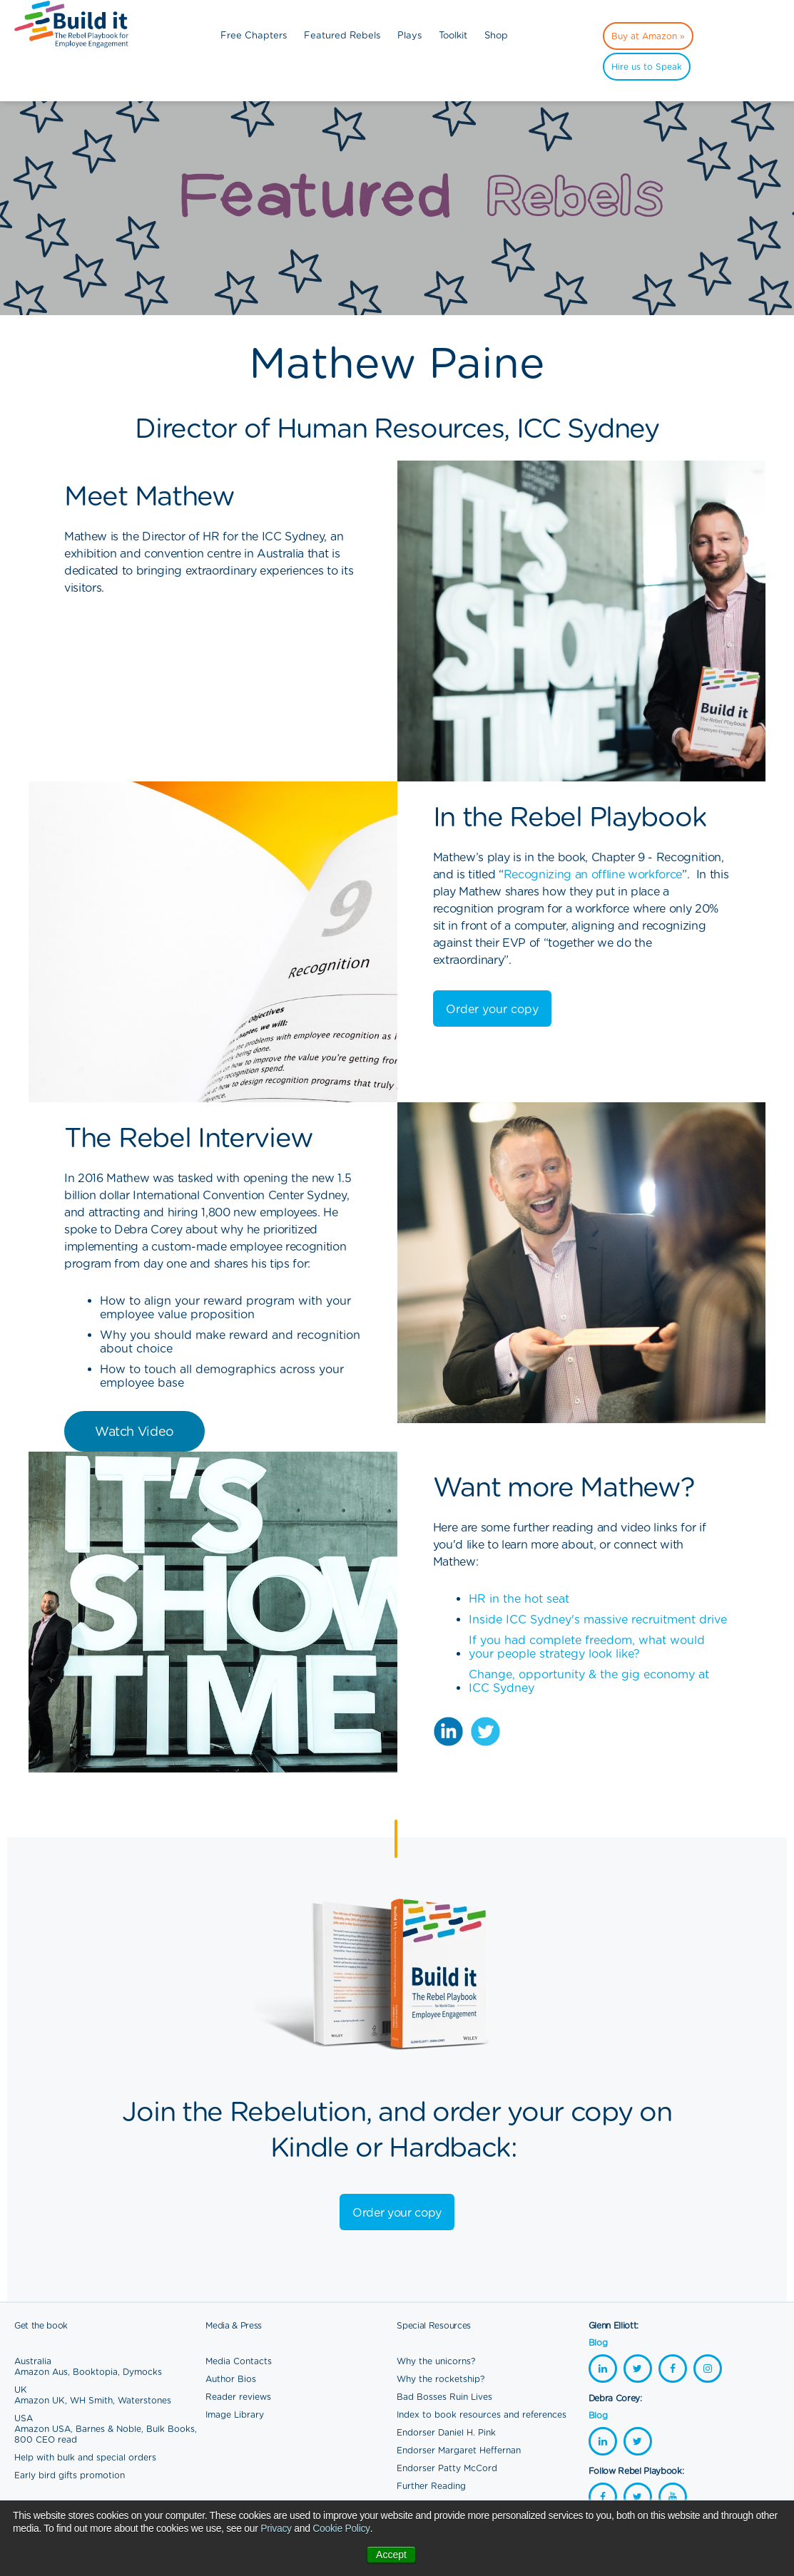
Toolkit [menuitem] (453, 35)
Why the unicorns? (436, 2361)
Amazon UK (39, 2400)
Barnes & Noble (108, 2428)
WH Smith (91, 2400)
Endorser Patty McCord (447, 2468)
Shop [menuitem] (496, 35)
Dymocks (142, 2371)
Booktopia (95, 2371)
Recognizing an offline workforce (593, 874)
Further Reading (431, 2485)
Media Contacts (238, 2361)
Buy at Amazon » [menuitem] (648, 36)
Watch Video (134, 1431)
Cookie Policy (341, 2528)
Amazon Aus (41, 2371)
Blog (598, 2342)
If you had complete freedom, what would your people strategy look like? (587, 1647)
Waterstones (144, 2400)
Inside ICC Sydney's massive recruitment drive (598, 1619)
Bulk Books (170, 2428)
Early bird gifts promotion (69, 2475)
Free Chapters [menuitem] (253, 35)
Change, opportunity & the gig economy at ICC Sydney (589, 1681)
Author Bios (230, 2379)
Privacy (276, 2528)
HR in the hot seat (519, 1599)
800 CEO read (45, 2439)
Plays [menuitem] (409, 35)
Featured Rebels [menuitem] (342, 35)
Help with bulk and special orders (85, 2457)
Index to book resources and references (481, 2414)
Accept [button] (391, 2554)
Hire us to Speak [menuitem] (646, 66)
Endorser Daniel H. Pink (446, 2432)
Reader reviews (238, 2396)
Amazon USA (42, 2428)
